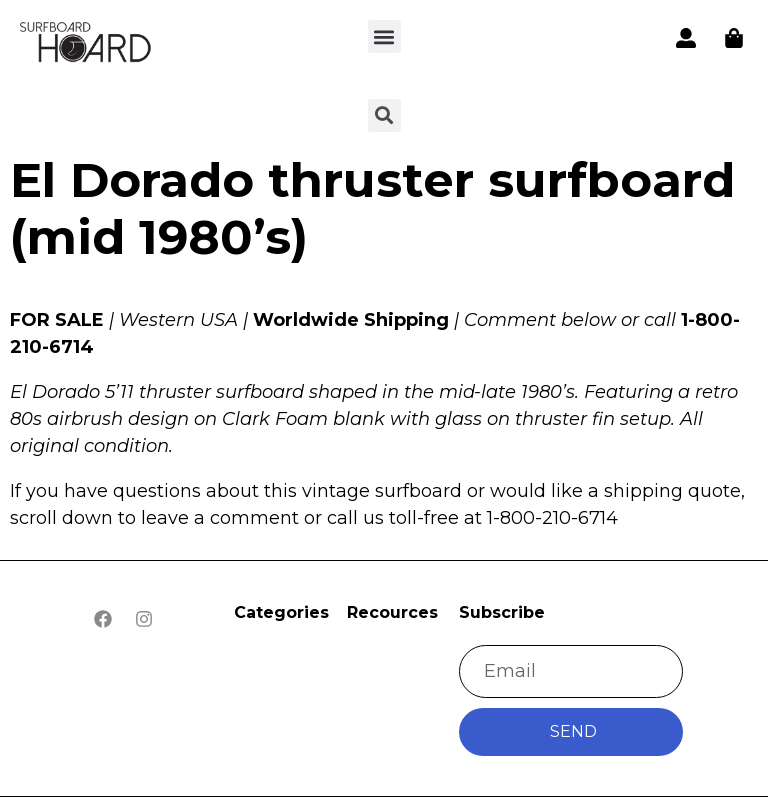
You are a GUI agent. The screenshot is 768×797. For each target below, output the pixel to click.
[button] (384, 36)
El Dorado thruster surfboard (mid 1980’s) (372, 209)
